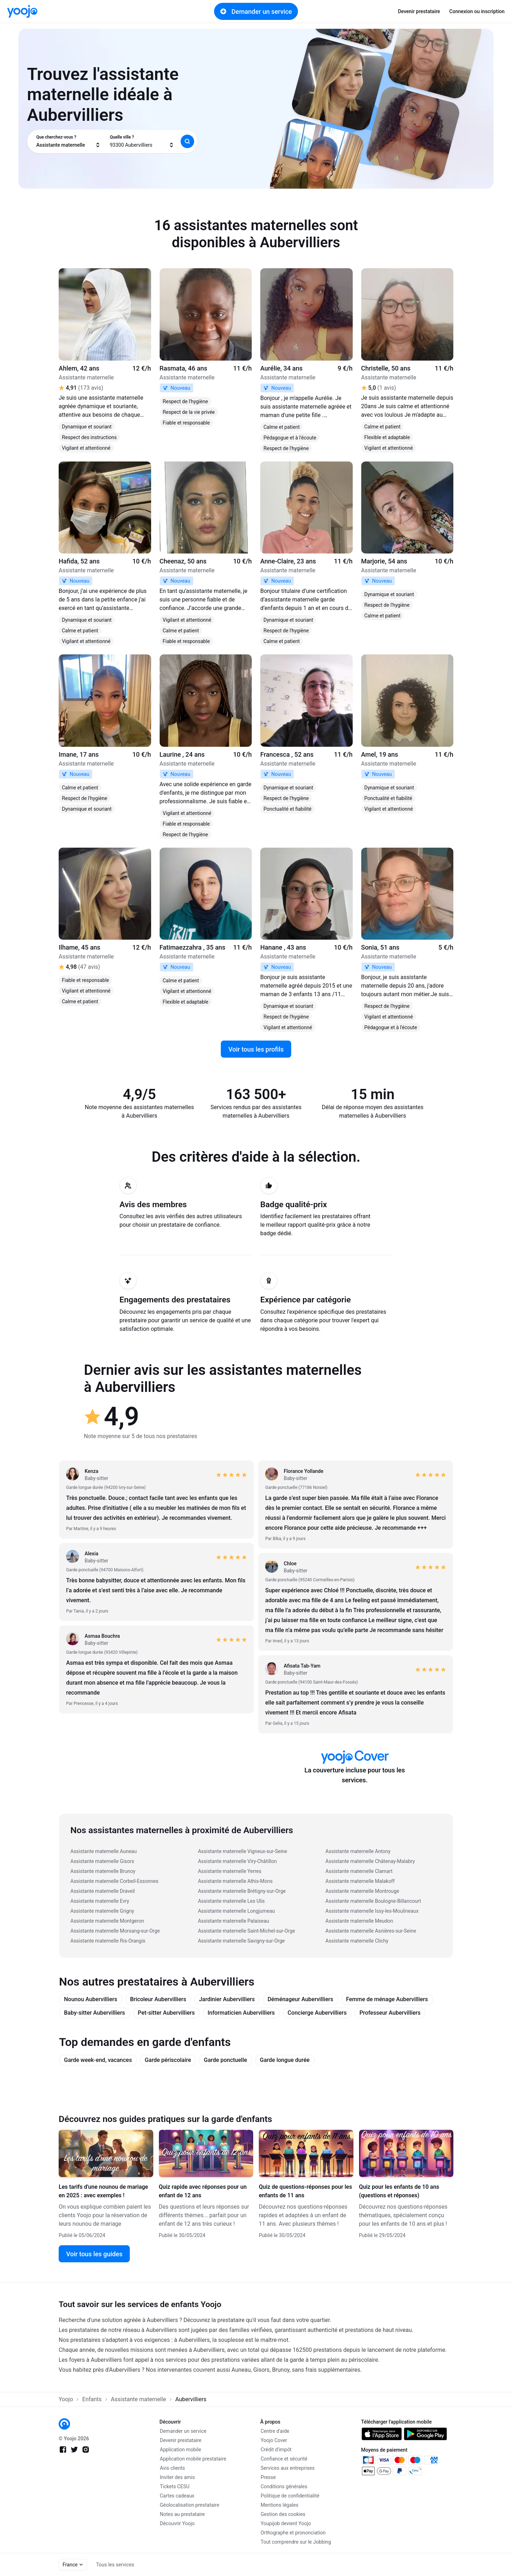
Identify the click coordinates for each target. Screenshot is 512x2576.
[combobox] (68, 141)
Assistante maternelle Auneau (103, 1851)
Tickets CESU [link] (175, 2486)
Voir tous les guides (94, 2254)
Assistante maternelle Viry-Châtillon (237, 1861)
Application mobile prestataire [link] (193, 2459)
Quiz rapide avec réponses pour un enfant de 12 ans (203, 2191)
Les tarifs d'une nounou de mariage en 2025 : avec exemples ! (103, 2191)
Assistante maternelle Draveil (102, 1891)
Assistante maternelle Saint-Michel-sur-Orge (246, 1931)
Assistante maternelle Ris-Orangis (107, 1941)
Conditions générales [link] (284, 2486)
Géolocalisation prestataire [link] (189, 2505)
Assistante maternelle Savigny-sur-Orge (241, 1941)
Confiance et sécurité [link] (284, 2459)
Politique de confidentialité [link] (290, 2496)
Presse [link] (268, 2477)
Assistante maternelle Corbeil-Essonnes (114, 1881)
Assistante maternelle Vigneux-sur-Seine (242, 1851)
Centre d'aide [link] (275, 2431)
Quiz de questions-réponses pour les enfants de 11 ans (305, 2191)
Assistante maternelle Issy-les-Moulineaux (371, 1911)
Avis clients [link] (172, 2468)
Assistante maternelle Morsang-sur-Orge (115, 1931)
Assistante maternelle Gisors (102, 1861)
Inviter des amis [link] (177, 2477)
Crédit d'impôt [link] (276, 2449)
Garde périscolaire (168, 2060)
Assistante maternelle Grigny (102, 1911)
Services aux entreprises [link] (288, 2468)
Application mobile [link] (180, 2449)
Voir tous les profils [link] (255, 1049)
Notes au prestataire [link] (182, 2514)
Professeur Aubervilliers (390, 2012)
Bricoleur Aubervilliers (158, 1999)
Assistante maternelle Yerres (230, 1871)
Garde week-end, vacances (98, 2060)
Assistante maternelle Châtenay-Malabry (370, 1861)
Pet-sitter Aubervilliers (166, 2012)
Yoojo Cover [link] (274, 2440)
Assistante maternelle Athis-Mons (235, 1881)
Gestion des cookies (283, 2514)
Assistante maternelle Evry (99, 1901)
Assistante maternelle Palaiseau (233, 1921)
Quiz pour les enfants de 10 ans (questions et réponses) (399, 2191)
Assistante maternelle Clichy (356, 1941)
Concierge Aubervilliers (317, 2012)
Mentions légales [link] (279, 2505)
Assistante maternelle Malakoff (360, 1881)
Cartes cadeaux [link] (177, 2496)
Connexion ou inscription (477, 11)
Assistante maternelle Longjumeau (236, 1911)
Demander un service (256, 11)
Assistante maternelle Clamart (359, 1871)
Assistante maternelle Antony (357, 1851)
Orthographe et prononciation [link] (293, 2533)
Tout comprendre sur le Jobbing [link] (296, 2542)
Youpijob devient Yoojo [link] (286, 2523)
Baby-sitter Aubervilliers (94, 2012)
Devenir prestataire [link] (419, 11)
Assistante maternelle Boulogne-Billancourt (373, 1901)
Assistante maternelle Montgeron (107, 1921)
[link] (22, 11)
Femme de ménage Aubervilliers (387, 1999)
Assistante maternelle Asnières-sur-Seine (370, 1931)
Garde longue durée (285, 2060)
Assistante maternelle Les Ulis (231, 1901)
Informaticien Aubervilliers (241, 2012)
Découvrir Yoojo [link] (177, 2523)
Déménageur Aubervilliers (300, 1999)
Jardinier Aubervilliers (227, 1999)
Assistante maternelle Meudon (359, 1921)
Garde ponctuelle (225, 2060)
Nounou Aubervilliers (90, 1999)
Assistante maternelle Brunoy (102, 1871)
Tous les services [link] (115, 2564)
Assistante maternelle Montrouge (362, 1891)
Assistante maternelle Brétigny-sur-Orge (242, 1891)
